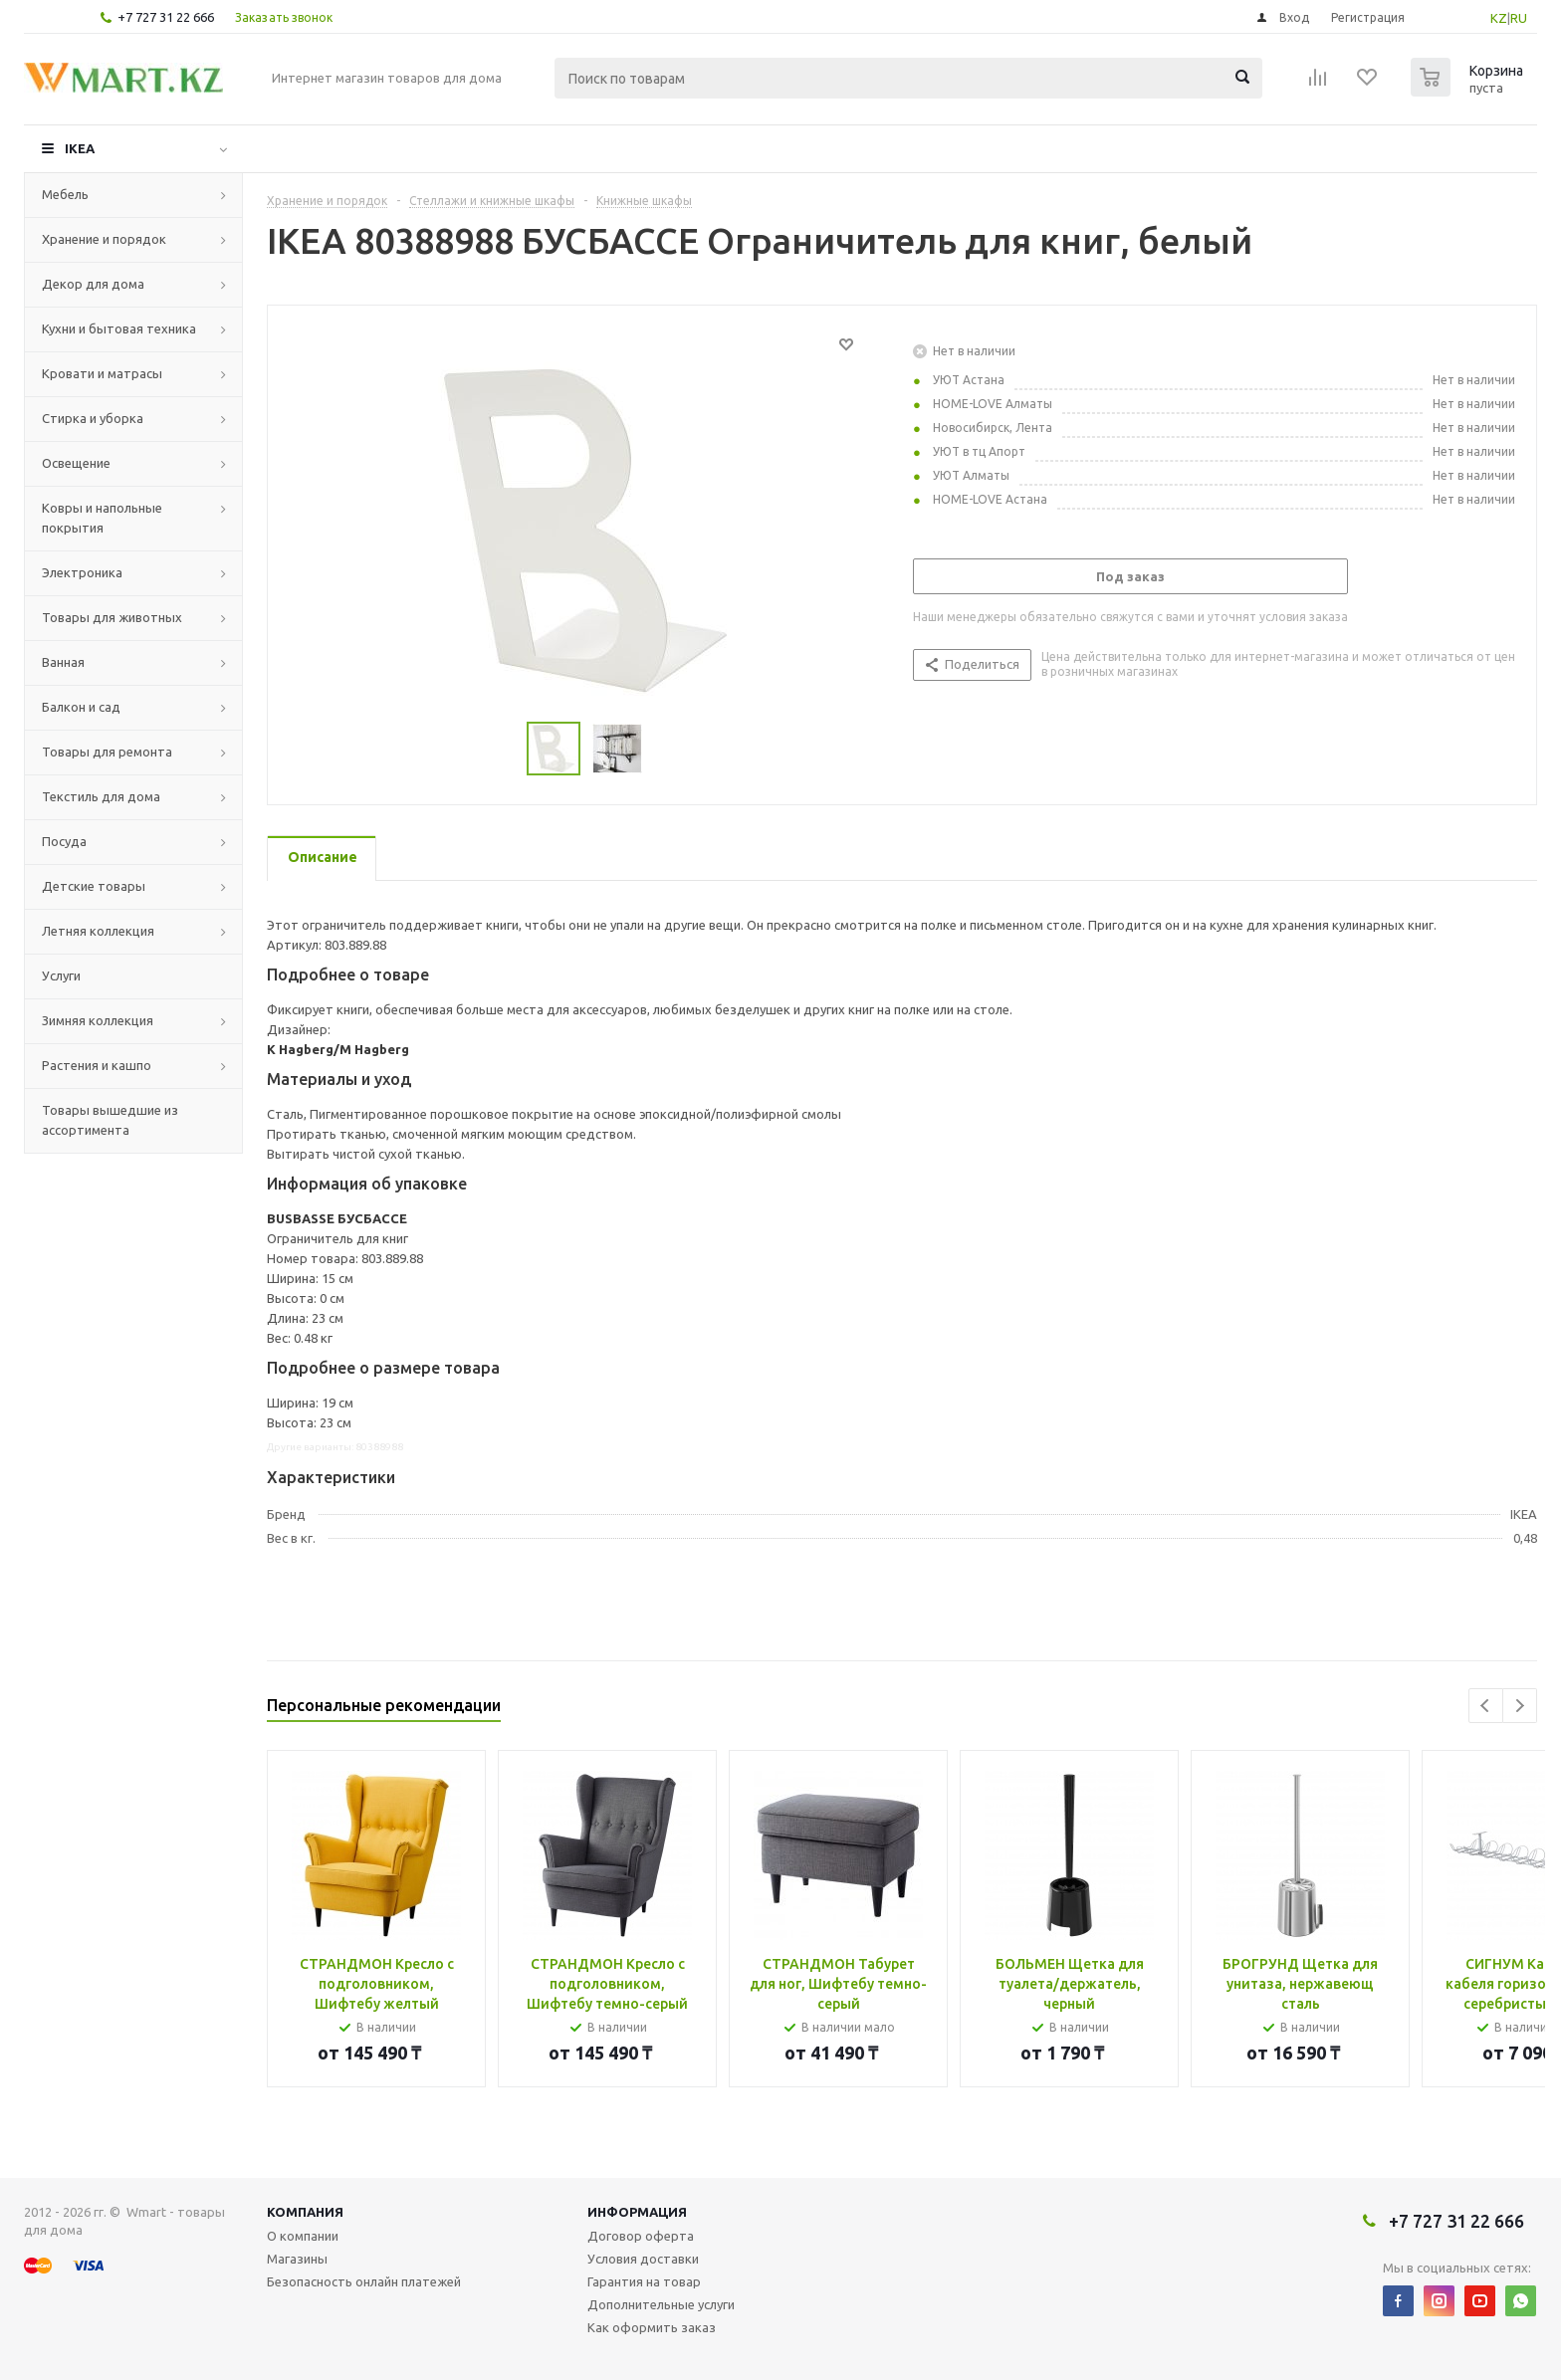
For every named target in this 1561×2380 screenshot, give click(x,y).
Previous (1485, 1705)
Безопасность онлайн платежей (364, 2281)
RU (1518, 18)
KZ (1498, 18)
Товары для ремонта (107, 751)
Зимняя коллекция (97, 1020)
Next (1519, 1705)
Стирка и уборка (92, 418)
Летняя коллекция (98, 931)
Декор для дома (93, 284)
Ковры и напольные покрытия (102, 518)
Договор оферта (640, 2236)
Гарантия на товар (644, 2281)
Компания (305, 2212)
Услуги (61, 975)
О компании (302, 2236)
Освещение (76, 463)
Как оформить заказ (651, 2327)
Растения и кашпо (96, 1065)
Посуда (64, 841)
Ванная (63, 662)
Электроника (82, 572)
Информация (637, 2212)
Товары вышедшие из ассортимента (110, 1120)
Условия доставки (643, 2259)
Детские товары (93, 886)
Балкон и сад (81, 707)
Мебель (65, 194)
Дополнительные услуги (661, 2304)
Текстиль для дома (101, 796)
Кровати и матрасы (102, 373)
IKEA (80, 148)
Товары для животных (112, 617)
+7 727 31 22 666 (165, 17)
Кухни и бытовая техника (119, 328)
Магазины (297, 2259)
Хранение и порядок (104, 239)
